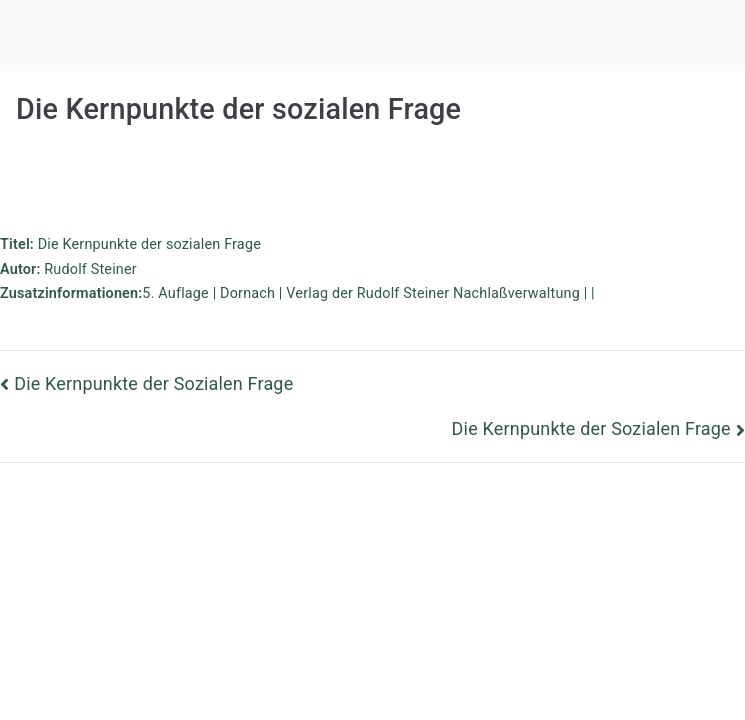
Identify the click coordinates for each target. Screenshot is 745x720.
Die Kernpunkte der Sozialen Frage (153, 383)
